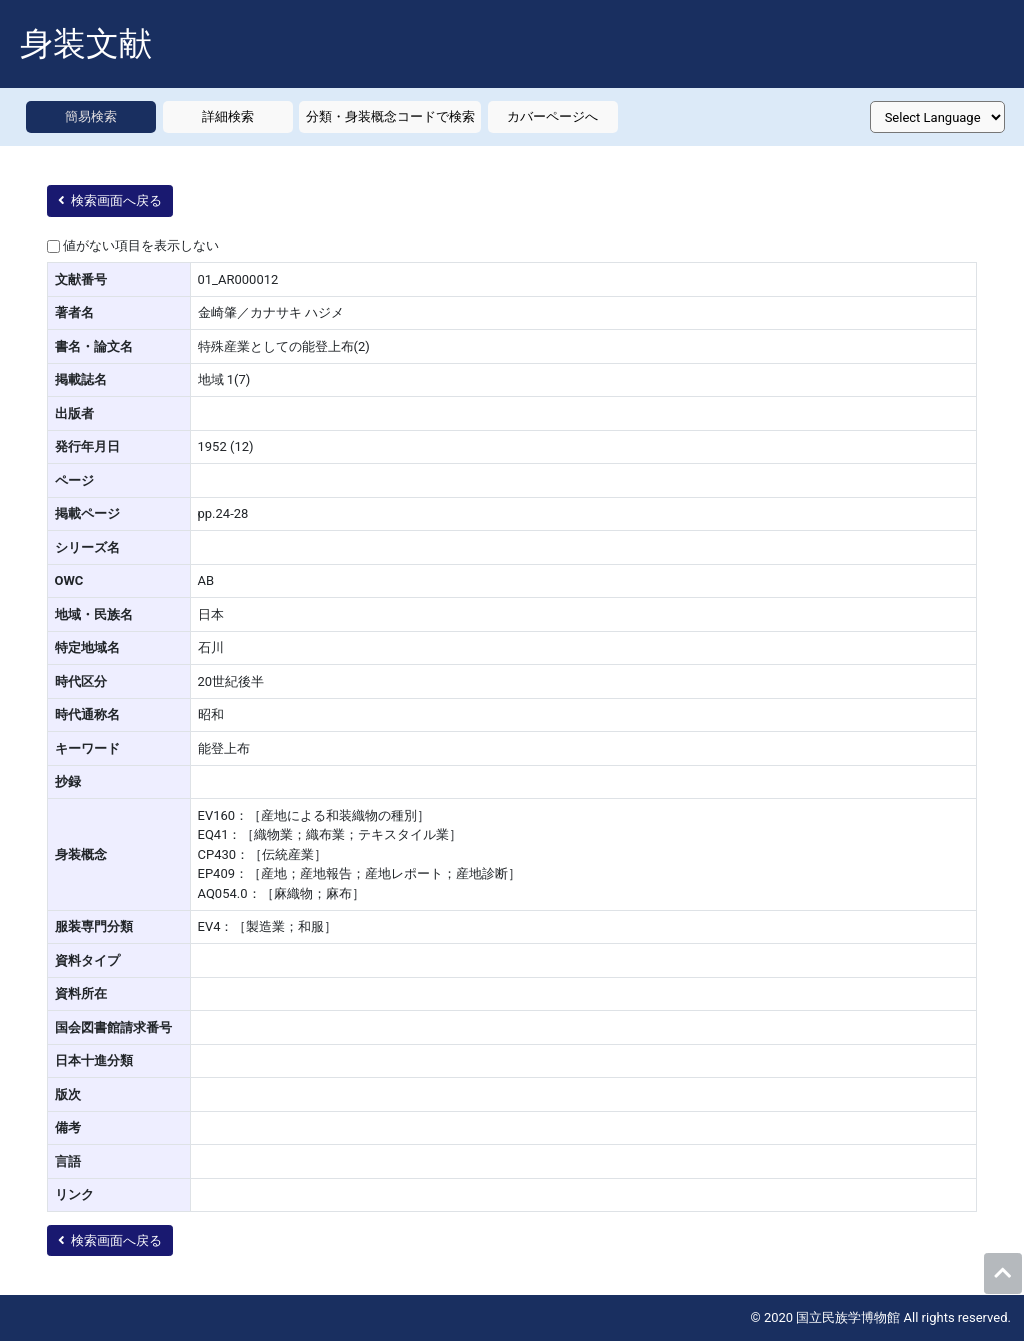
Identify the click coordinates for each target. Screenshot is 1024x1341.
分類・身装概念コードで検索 (390, 116)
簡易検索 (91, 116)
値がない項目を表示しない (141, 245)
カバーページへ (552, 116)
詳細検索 (228, 116)
